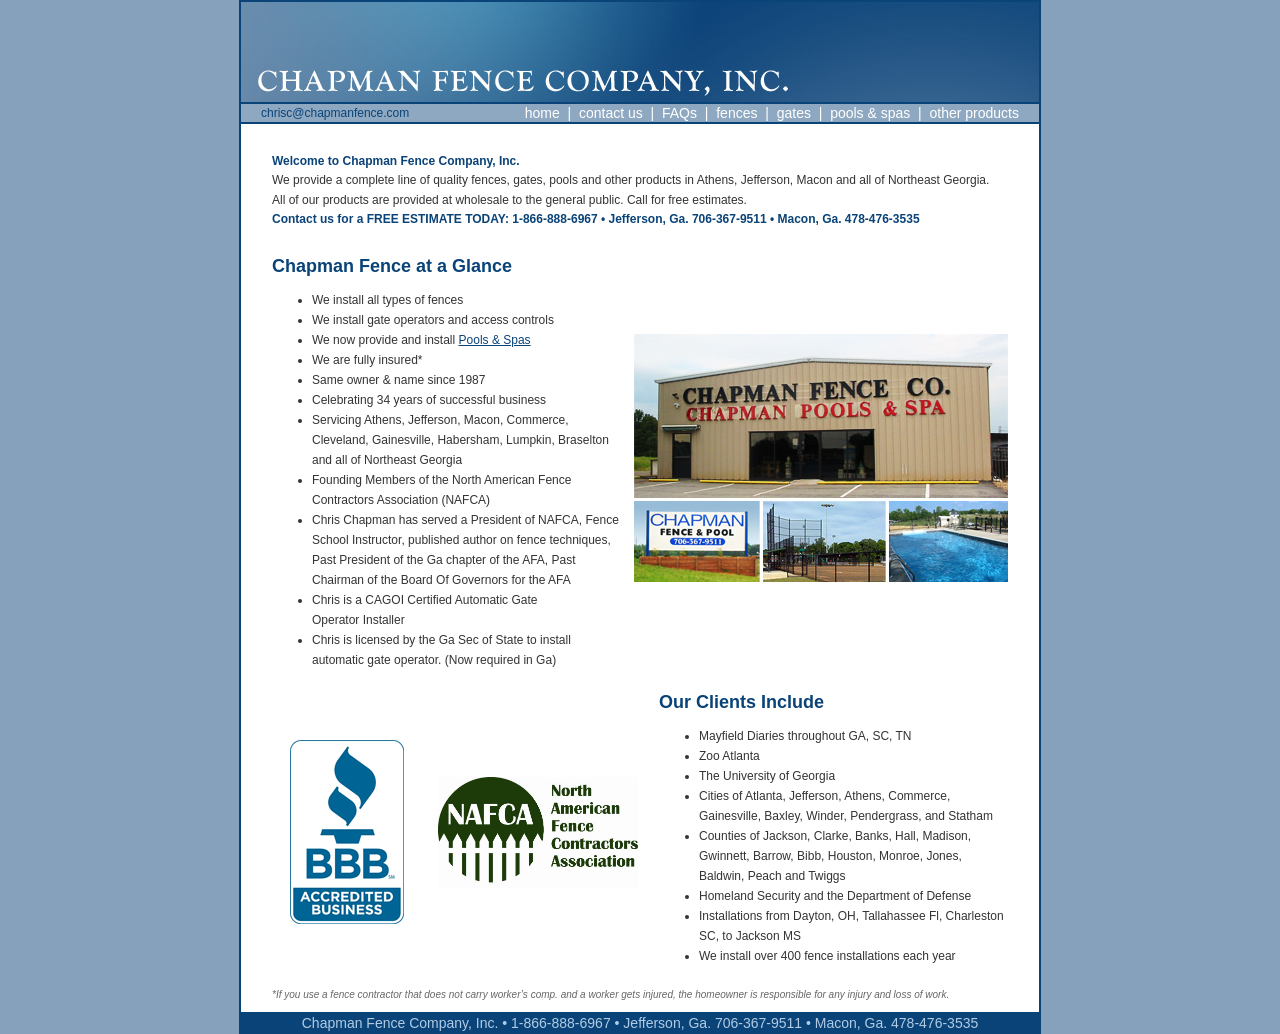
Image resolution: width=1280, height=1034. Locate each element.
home (542, 113)
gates (794, 113)
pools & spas (870, 113)
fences (736, 113)
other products (975, 113)
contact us (611, 113)
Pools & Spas (495, 340)
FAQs (679, 113)
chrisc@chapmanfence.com (335, 113)
